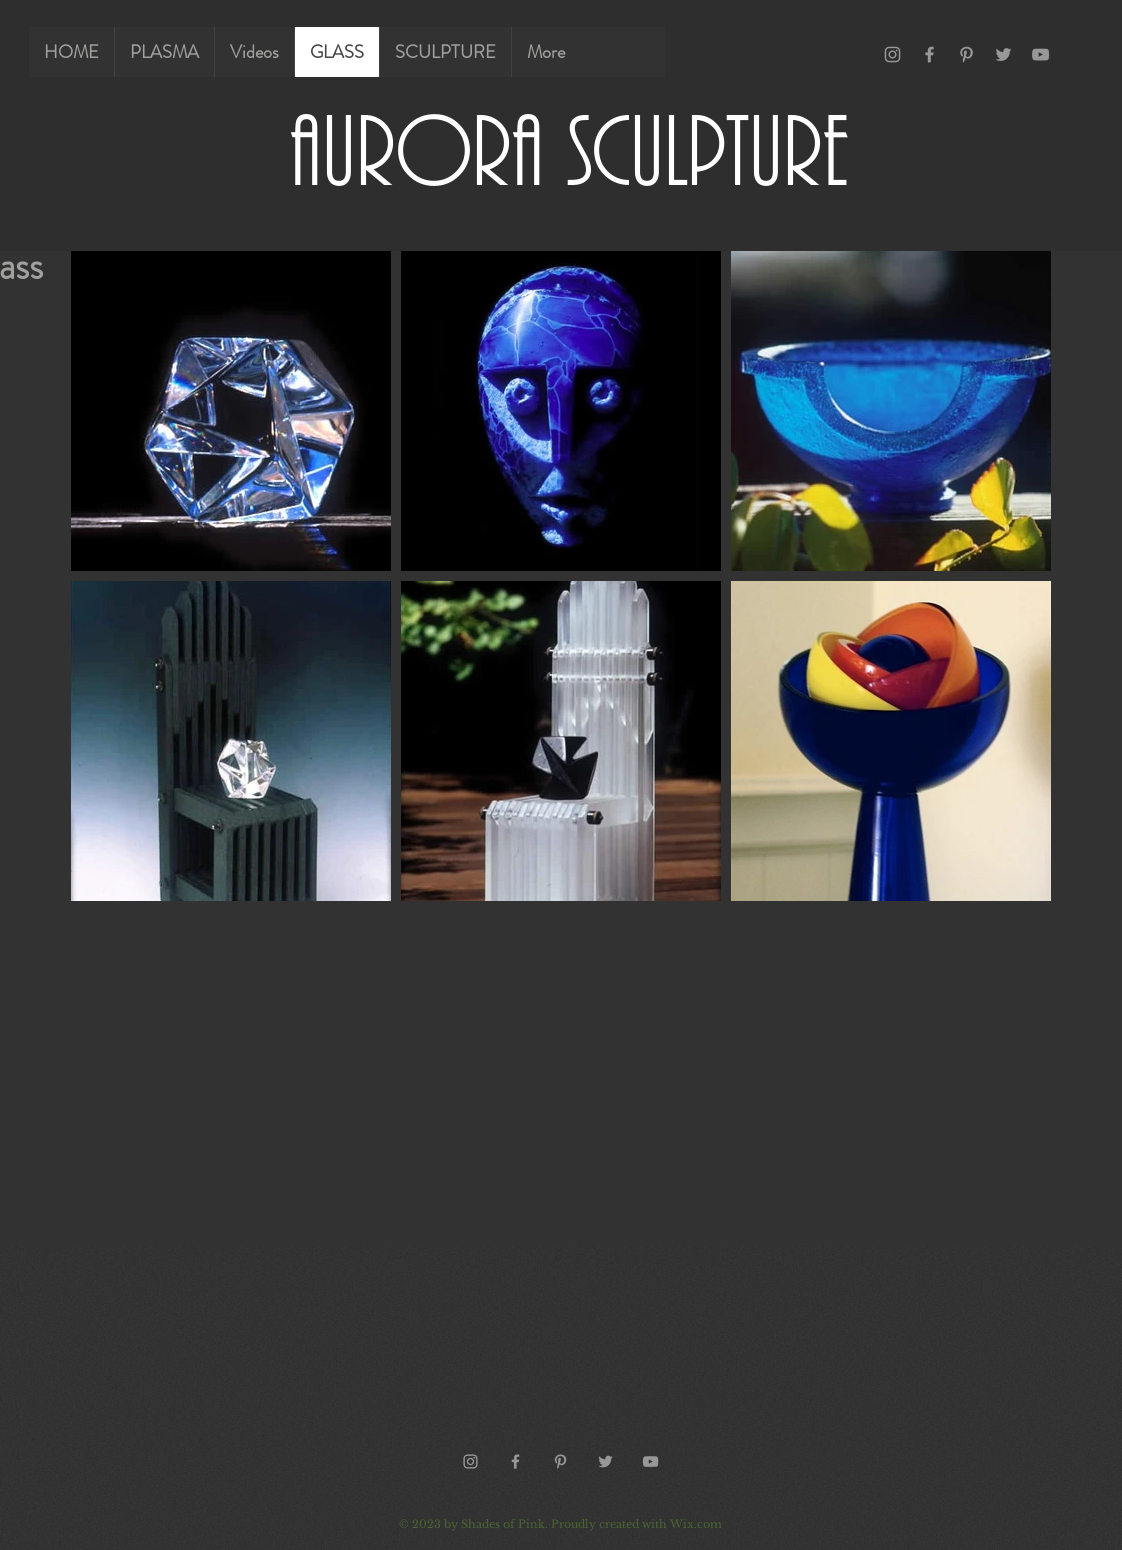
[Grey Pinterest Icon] (966, 54)
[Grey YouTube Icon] (1040, 54)
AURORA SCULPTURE (569, 148)
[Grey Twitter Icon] (1003, 54)
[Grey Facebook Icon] (929, 54)
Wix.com (696, 1524)
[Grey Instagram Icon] (892, 54)
